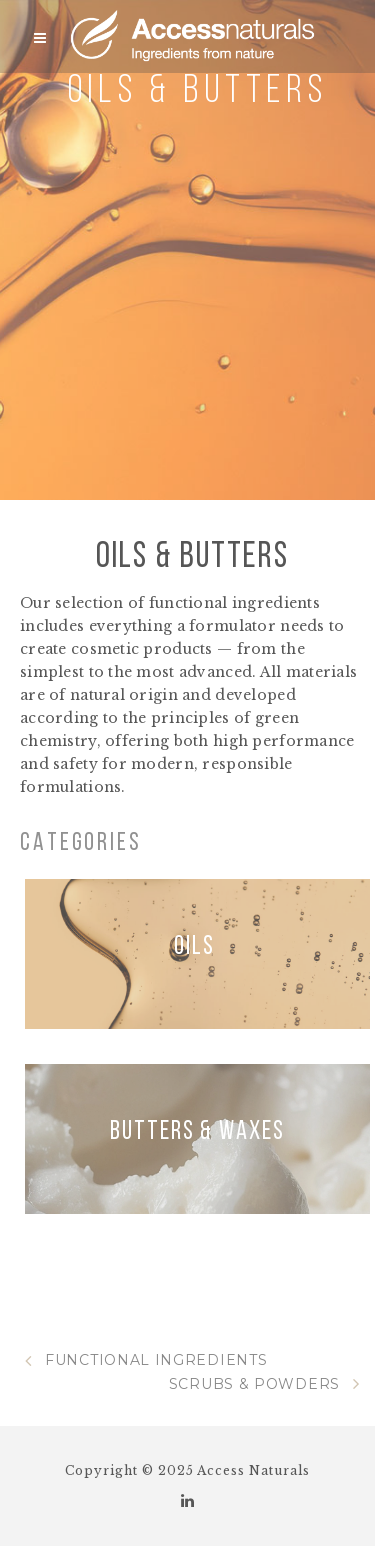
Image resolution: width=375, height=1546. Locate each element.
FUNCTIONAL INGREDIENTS (146, 1360)
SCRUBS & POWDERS (264, 1384)
